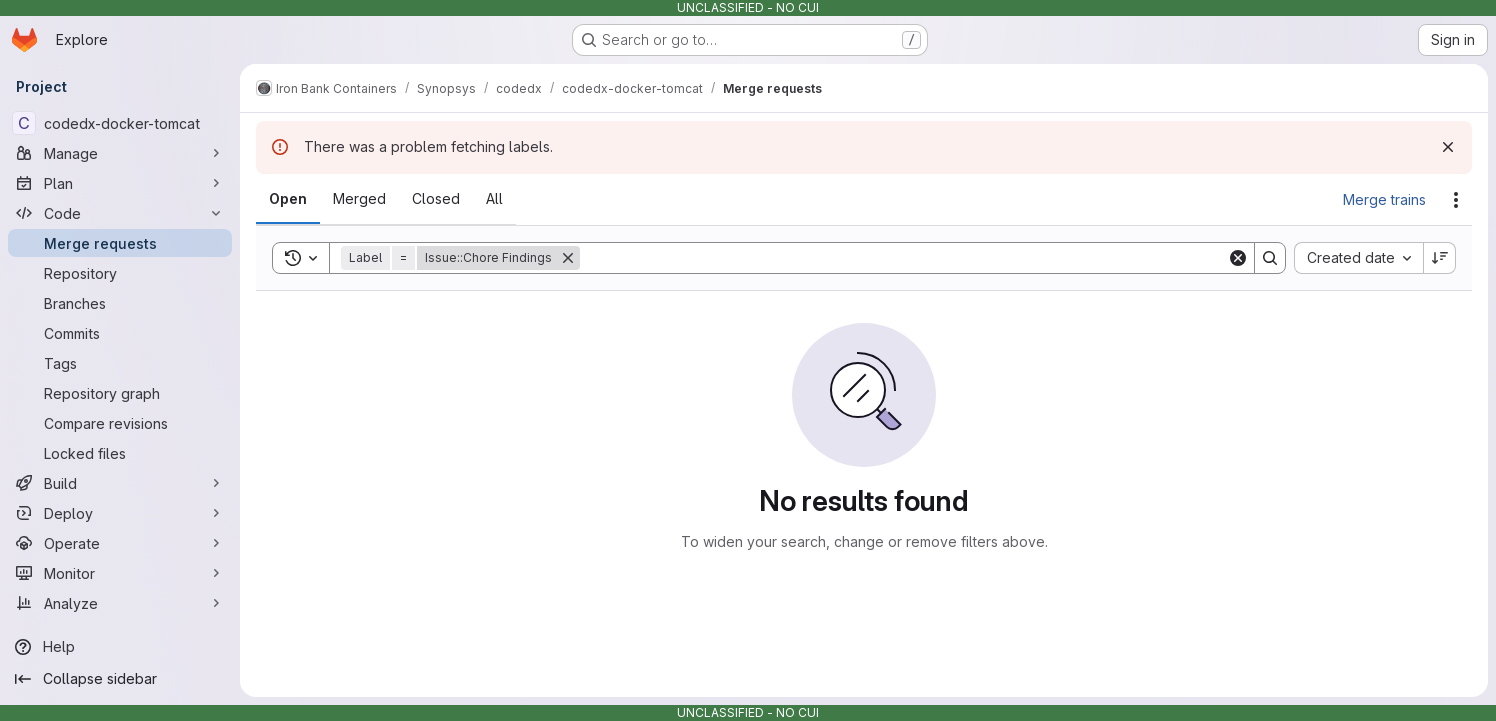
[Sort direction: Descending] (1440, 258)
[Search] (903, 258)
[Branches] (120, 303)
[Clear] (1238, 258)
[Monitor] (120, 573)
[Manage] (120, 153)
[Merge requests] (120, 243)
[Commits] (120, 333)
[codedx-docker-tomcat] (120, 123)
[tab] (288, 199)
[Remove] (568, 258)
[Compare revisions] (120, 423)
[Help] (120, 647)
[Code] (120, 213)
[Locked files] (120, 453)
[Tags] (120, 363)
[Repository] (120, 273)
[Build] (120, 483)
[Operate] (120, 543)
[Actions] (1456, 200)
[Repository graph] (120, 393)
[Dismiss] (1448, 147)
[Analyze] (120, 603)
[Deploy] (120, 513)
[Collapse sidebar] (120, 679)
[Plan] (120, 183)
